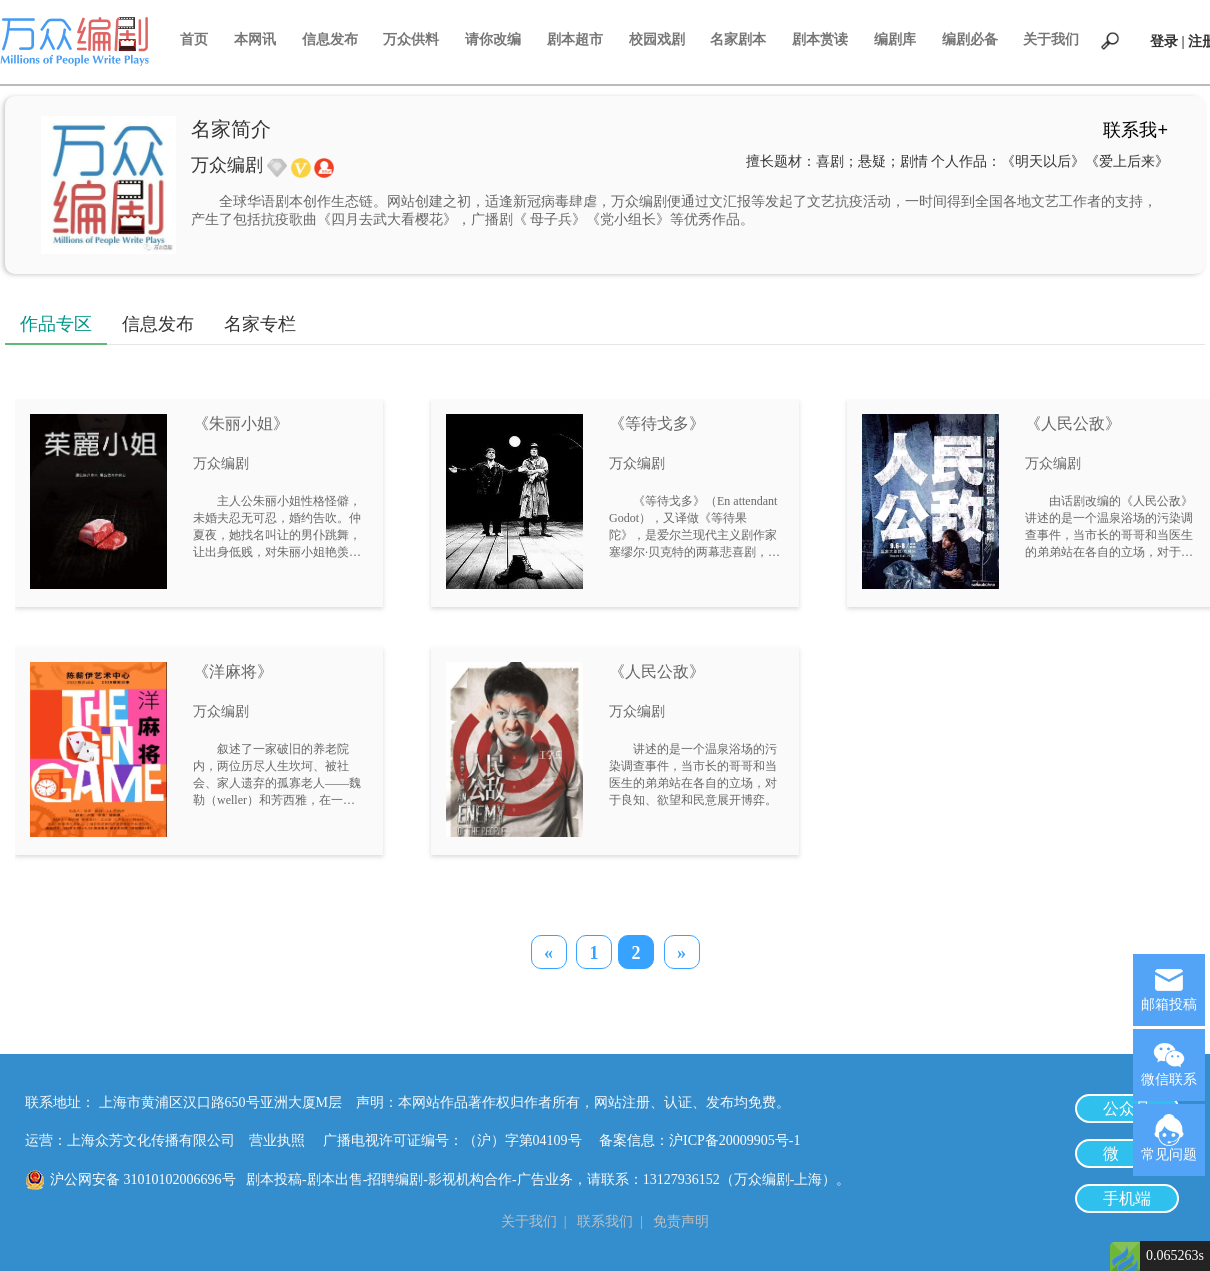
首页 (194, 39)
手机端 (1127, 1198)
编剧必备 (970, 39)
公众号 (1127, 1108)
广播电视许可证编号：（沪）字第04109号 (459, 1140)
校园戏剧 (657, 39)
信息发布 (330, 39)
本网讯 (255, 39)
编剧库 (895, 39)
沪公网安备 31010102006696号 (143, 1179)
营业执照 (277, 1140)
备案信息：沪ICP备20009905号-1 (699, 1140)
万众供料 (411, 39)
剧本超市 (575, 39)
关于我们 (1051, 39)
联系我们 (605, 1221)
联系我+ (1135, 130)
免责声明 (681, 1221)
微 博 (1127, 1153)
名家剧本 (738, 39)
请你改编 (493, 39)
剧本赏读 (820, 39)
